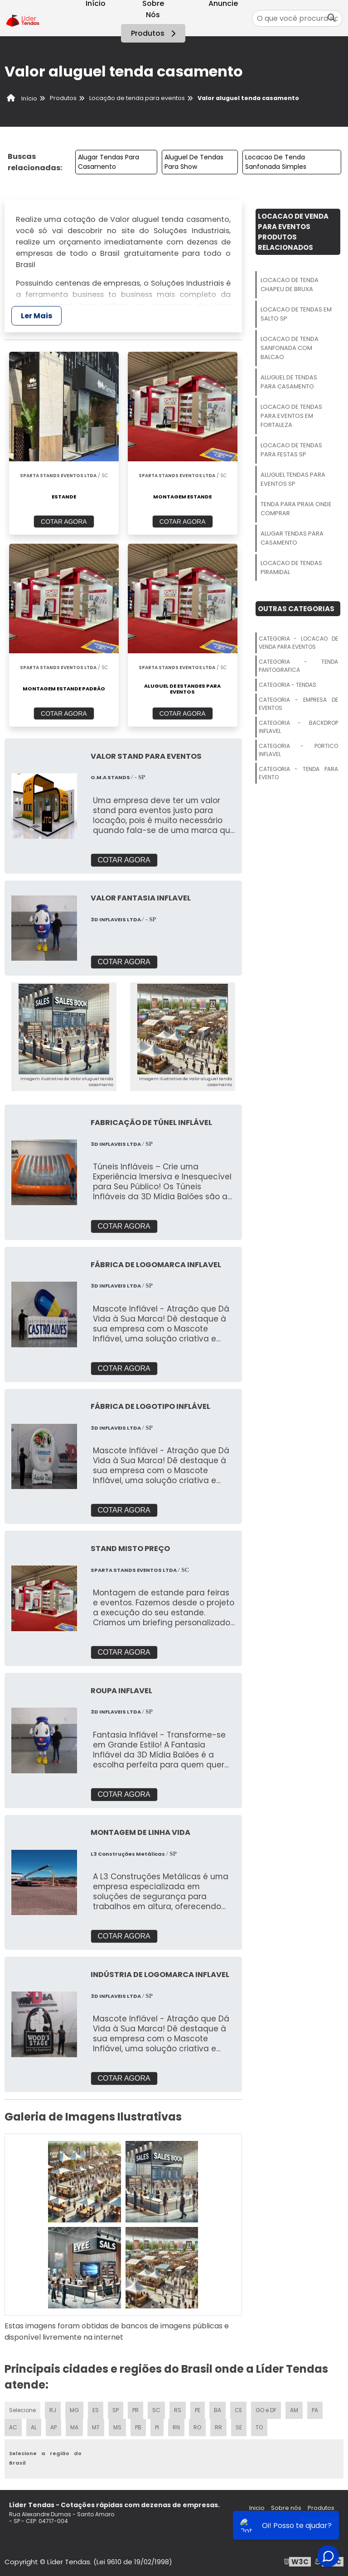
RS (177, 2410)
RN (176, 2427)
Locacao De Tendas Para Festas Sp (291, 450)
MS (117, 2427)
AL (34, 2427)
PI (157, 2427)
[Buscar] (331, 18)
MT (96, 2427)
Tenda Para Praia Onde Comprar (296, 508)
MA (74, 2427)
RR (218, 2427)
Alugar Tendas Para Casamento (108, 162)
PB (138, 2427)
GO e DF (266, 2410)
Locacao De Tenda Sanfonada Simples (275, 162)
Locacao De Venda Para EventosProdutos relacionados (293, 231)
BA (217, 2410)
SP (115, 2410)
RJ (52, 2410)
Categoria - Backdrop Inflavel (298, 727)
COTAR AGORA (64, 521)
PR (135, 2410)
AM (294, 2410)
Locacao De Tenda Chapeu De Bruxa (290, 284)
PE (197, 2410)
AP (53, 2427)
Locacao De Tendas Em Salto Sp (296, 314)
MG (74, 2410)
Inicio (257, 2508)
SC (156, 2410)
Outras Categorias (296, 608)
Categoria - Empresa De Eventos (298, 704)
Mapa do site (319, 2519)
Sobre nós (286, 2508)
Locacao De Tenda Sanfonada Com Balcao (290, 348)
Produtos (155, 33)
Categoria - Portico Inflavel (298, 750)
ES (95, 2410)
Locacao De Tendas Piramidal (291, 567)
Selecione (22, 2410)
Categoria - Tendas (287, 685)
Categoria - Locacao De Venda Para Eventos (298, 643)
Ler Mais (36, 316)
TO (259, 2427)
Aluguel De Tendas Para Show (193, 162)
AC (13, 2427)
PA (315, 2410)
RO (197, 2427)
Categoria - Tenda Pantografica (298, 666)
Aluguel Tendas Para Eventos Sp (293, 479)
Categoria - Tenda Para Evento (298, 773)
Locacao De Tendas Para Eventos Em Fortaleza (291, 415)
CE (238, 2410)
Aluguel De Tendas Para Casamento (289, 382)
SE (239, 2427)
